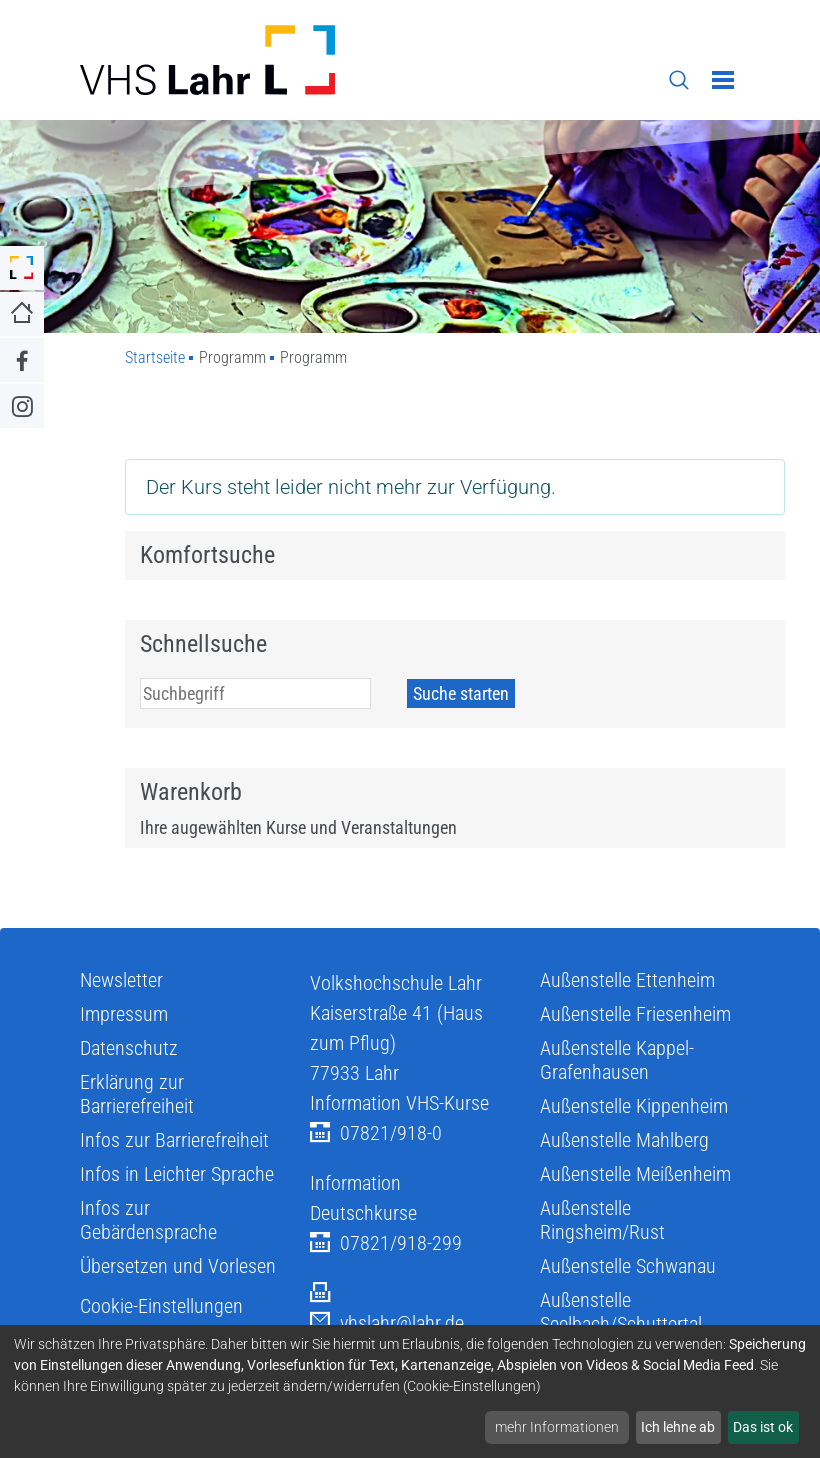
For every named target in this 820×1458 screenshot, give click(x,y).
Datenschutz (129, 1048)
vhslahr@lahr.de (387, 1323)
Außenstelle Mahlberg (624, 1140)
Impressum (124, 1014)
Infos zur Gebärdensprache (148, 1220)
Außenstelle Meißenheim (635, 1174)
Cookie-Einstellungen (161, 1306)
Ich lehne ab (678, 1427)
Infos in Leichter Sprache (177, 1174)
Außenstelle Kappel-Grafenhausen (617, 1060)
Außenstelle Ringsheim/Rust (602, 1220)
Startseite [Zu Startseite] (155, 357)
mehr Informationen (557, 1427)
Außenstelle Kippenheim (634, 1106)
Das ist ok (763, 1427)
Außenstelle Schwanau (628, 1266)
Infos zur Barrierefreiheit (174, 1140)
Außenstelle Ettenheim (627, 980)
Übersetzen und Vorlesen (178, 1266)
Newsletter (121, 980)
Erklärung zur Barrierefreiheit (137, 1094)
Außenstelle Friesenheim (635, 1014)
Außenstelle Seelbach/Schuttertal (621, 1312)
